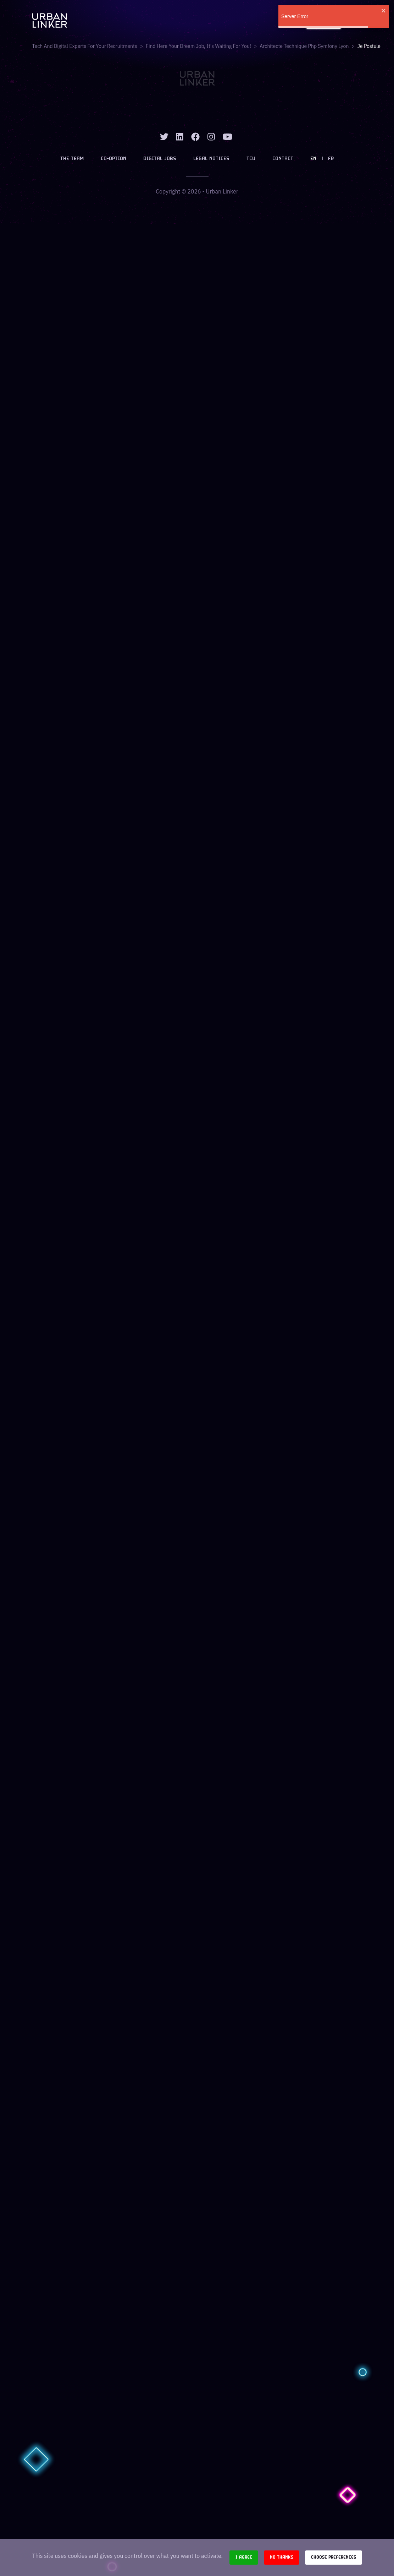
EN (313, 159)
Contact (282, 159)
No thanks (281, 2557)
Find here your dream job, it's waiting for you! (198, 46)
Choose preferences (333, 2557)
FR (331, 159)
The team (72, 159)
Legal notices (211, 159)
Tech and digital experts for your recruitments (84, 46)
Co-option (113, 159)
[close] (383, 10)
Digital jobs (159, 159)
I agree (243, 2557)
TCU (250, 159)
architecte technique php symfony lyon (304, 46)
